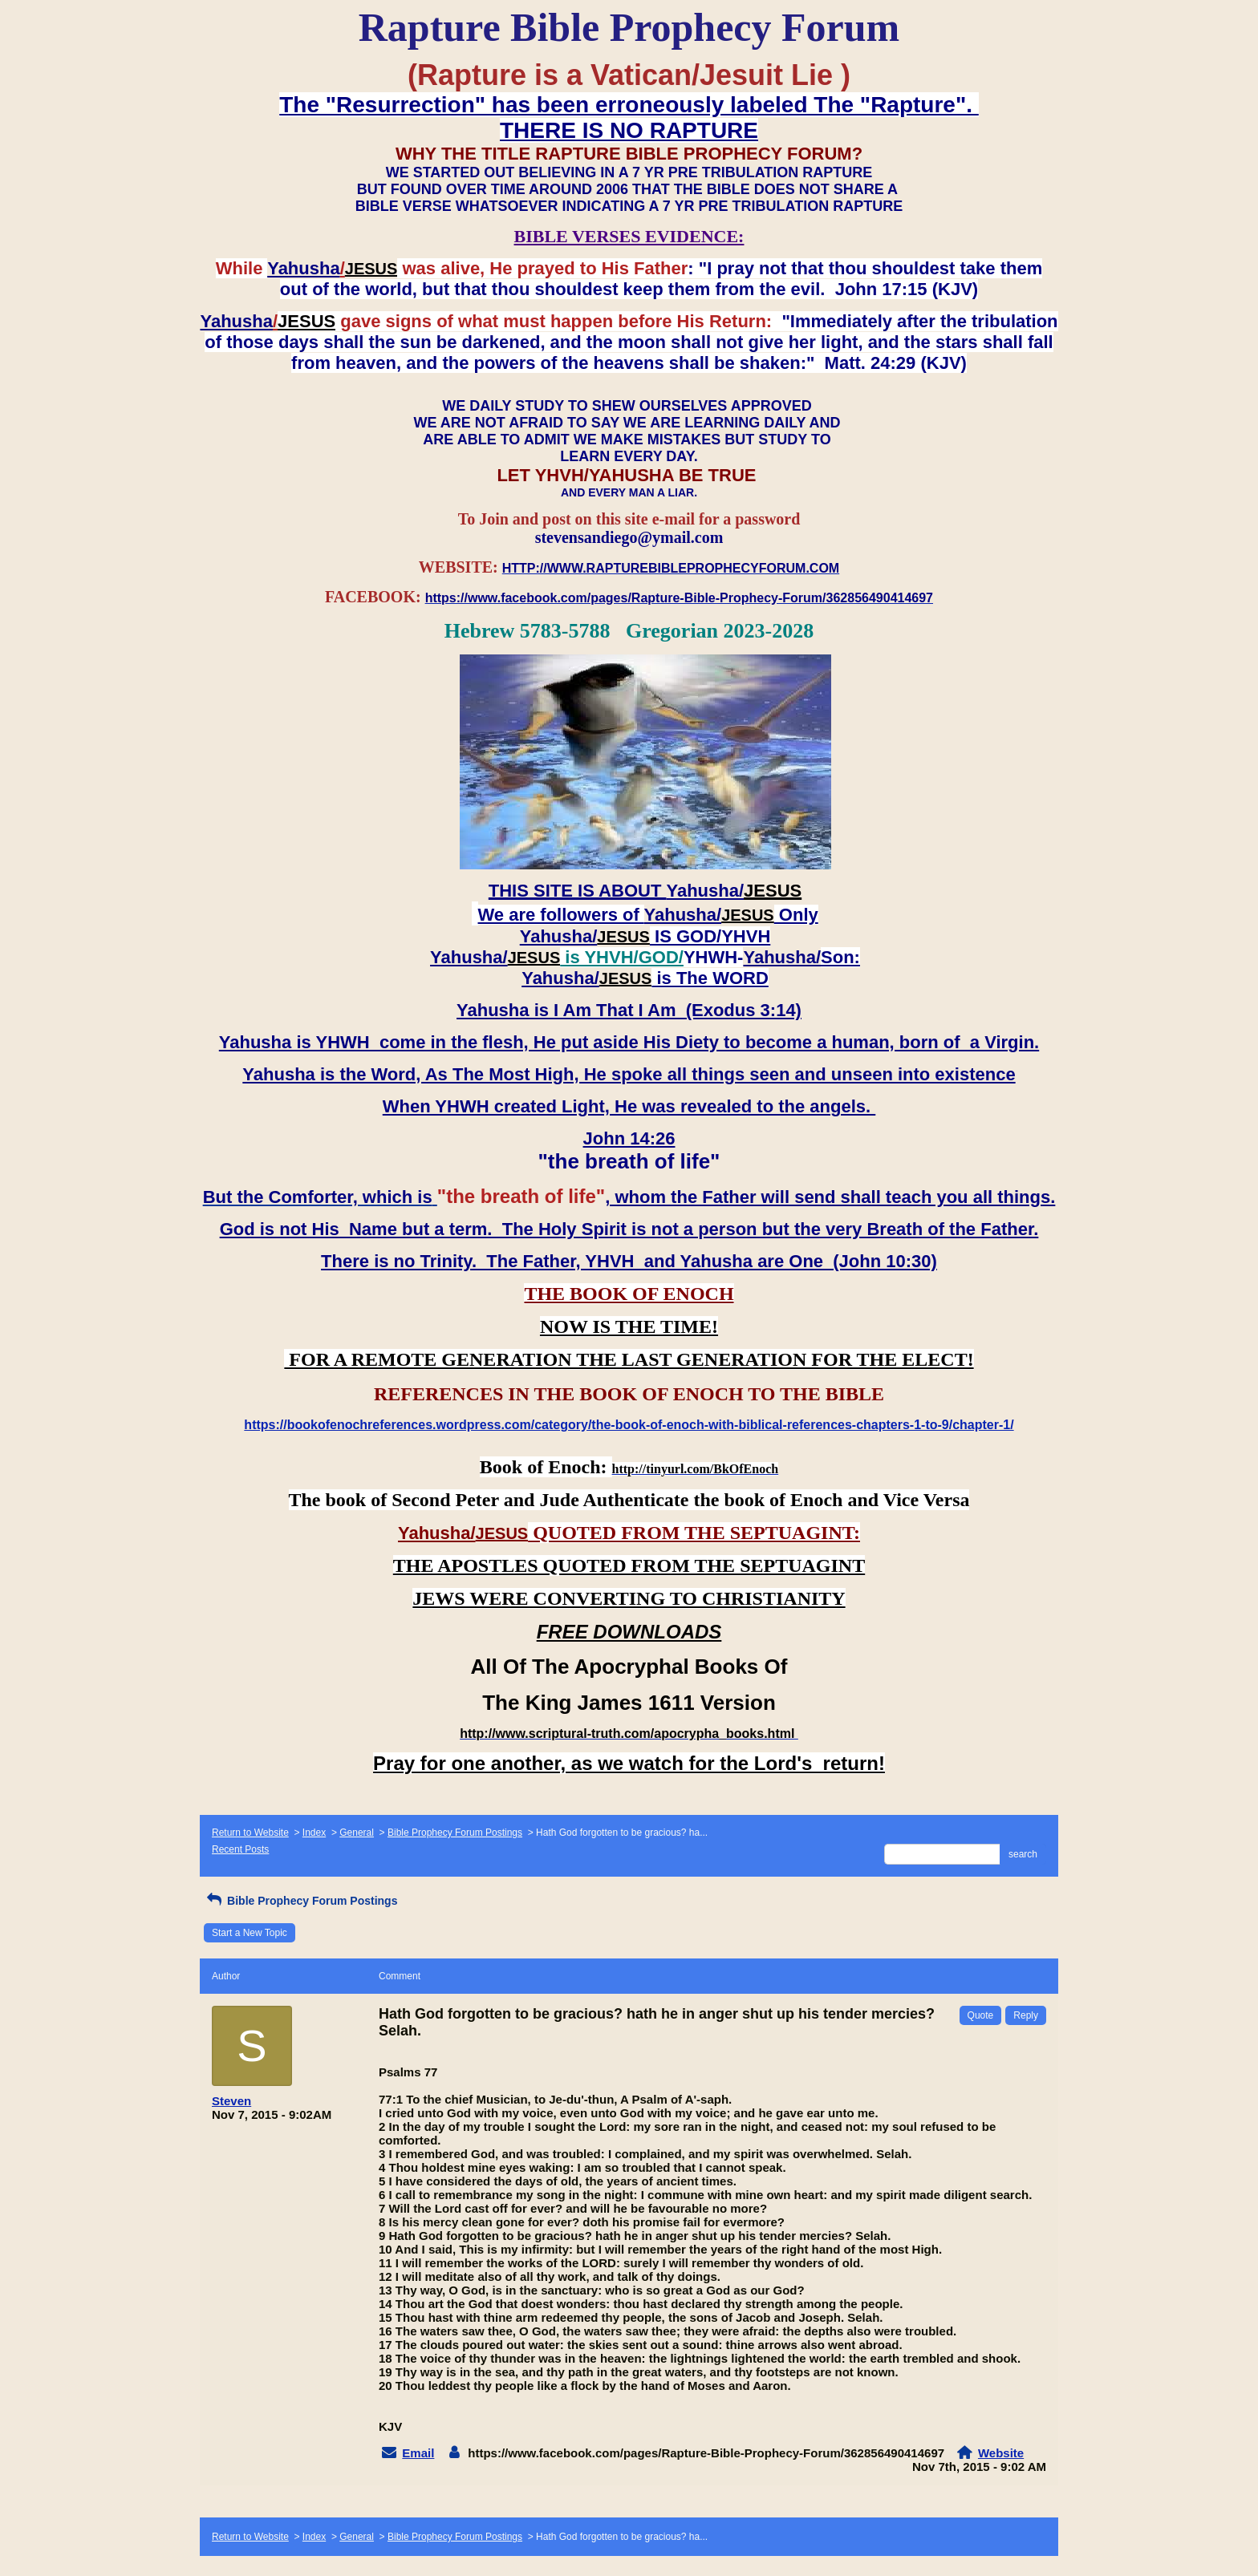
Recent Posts (240, 1849)
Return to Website (250, 1832)
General (356, 1832)
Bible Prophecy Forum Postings (455, 1832)
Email (418, 2453)
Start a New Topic (249, 1932)
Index (314, 1832)
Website (1001, 2453)
